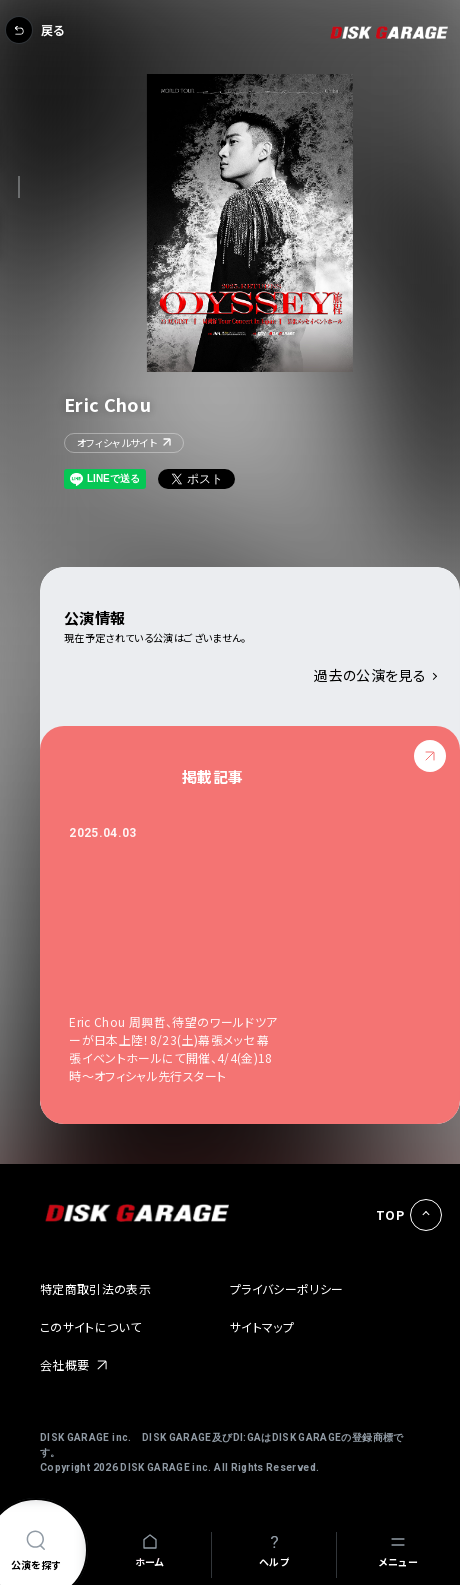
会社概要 (64, 1364)
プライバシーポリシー (287, 1288)
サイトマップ (262, 1326)
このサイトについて (90, 1326)
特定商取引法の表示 (95, 1288)
